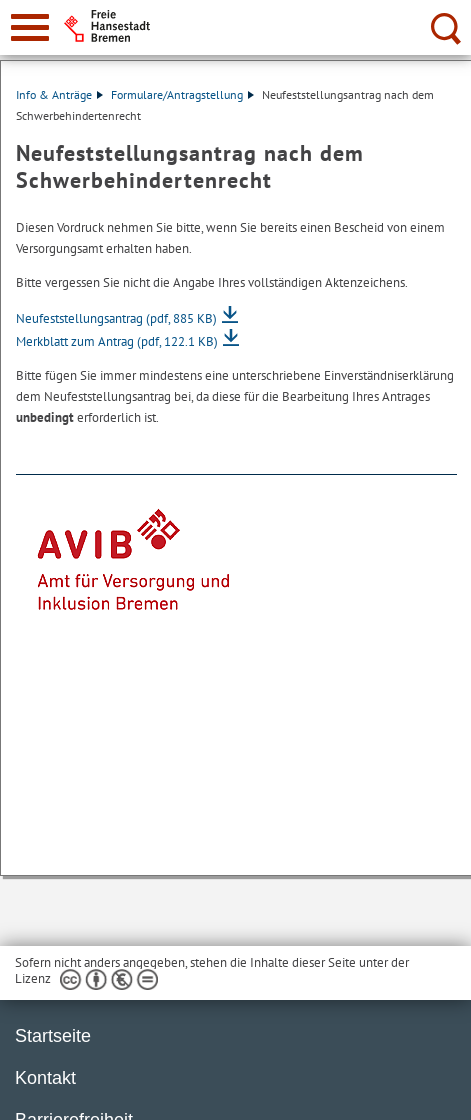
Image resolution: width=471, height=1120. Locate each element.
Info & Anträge (59, 94)
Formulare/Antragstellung (182, 94)
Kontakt (45, 1078)
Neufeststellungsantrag (116, 318)
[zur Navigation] (30, 27)
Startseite (53, 1036)
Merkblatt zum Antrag (117, 341)
